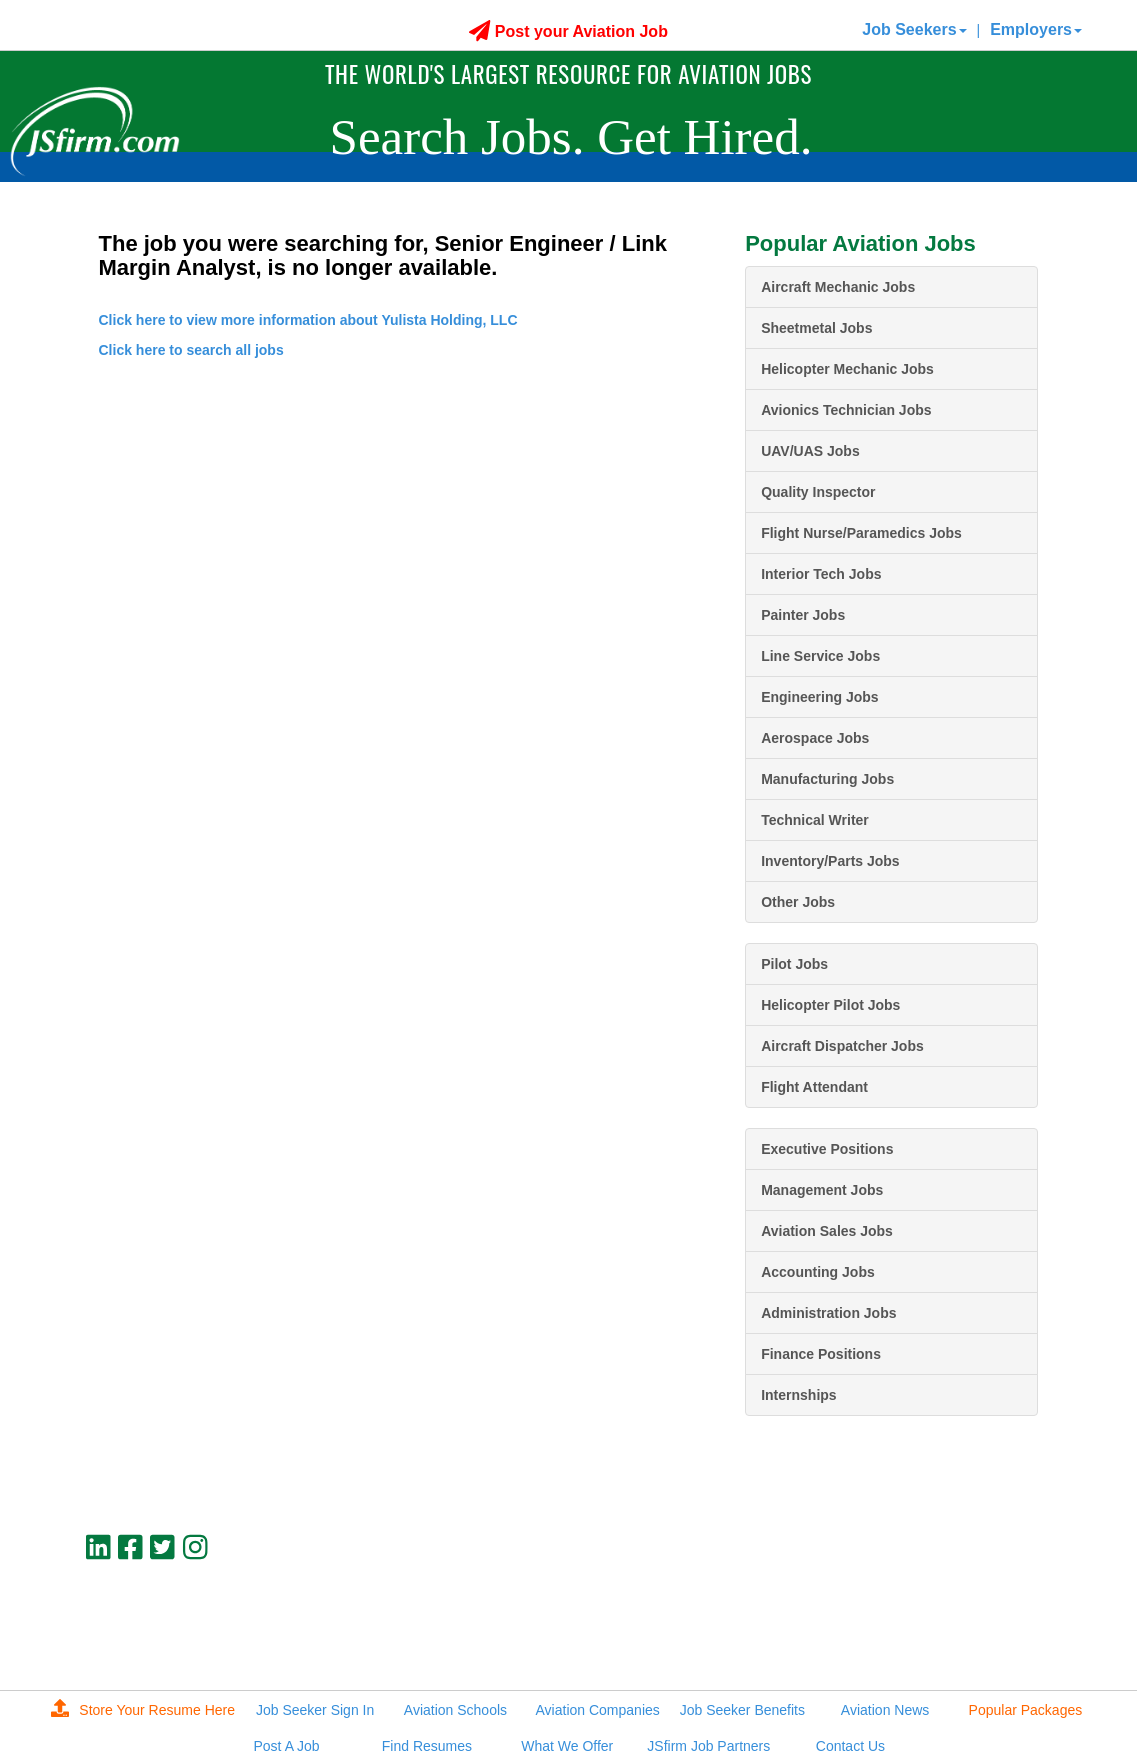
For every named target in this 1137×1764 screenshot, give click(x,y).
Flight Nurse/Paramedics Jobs (861, 533)
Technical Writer (815, 820)
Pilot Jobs (794, 964)
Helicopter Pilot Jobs (830, 1005)
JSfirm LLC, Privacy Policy (971, 1645)
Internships (798, 1395)
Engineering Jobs (819, 697)
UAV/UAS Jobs (810, 451)
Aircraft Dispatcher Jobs (842, 1046)
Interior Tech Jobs (821, 574)
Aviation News (885, 1710)
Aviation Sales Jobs (827, 1231)
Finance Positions (821, 1354)
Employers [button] (1036, 29)
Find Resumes (427, 1746)
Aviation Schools (455, 1710)
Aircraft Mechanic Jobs (838, 287)
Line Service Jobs (820, 656)
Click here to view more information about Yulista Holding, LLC (308, 320)
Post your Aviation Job (568, 31)
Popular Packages (1026, 1710)
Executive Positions (827, 1149)
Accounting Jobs (818, 1272)
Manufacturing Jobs (827, 779)
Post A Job (287, 1746)
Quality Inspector (818, 492)
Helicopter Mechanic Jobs (847, 369)
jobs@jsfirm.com (1002, 1628)
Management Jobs (822, 1190)
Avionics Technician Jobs (846, 410)
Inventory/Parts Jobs (830, 861)
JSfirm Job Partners (708, 1746)
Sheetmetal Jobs (816, 328)
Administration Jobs (828, 1313)
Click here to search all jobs (191, 350)
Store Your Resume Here (143, 1710)
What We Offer (567, 1746)
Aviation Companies (598, 1710)
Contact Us (850, 1746)
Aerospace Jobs (815, 738)
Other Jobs (798, 902)
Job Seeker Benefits (742, 1710)
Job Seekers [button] (914, 29)
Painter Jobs (803, 615)
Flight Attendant (814, 1087)
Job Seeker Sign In (315, 1710)
